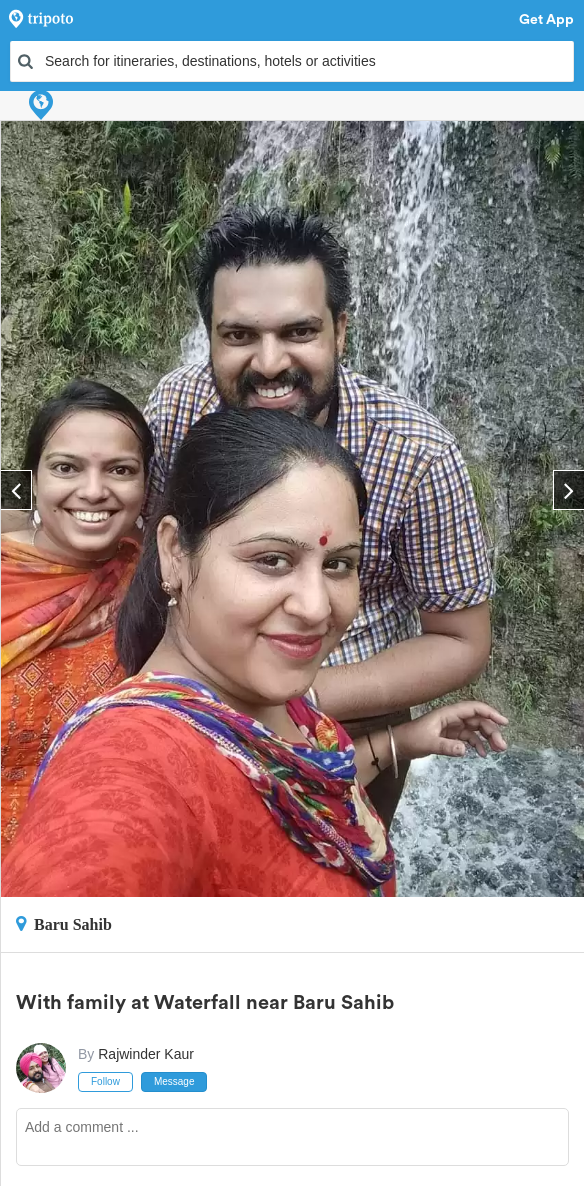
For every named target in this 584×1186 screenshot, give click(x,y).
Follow (105, 1081)
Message (174, 1081)
